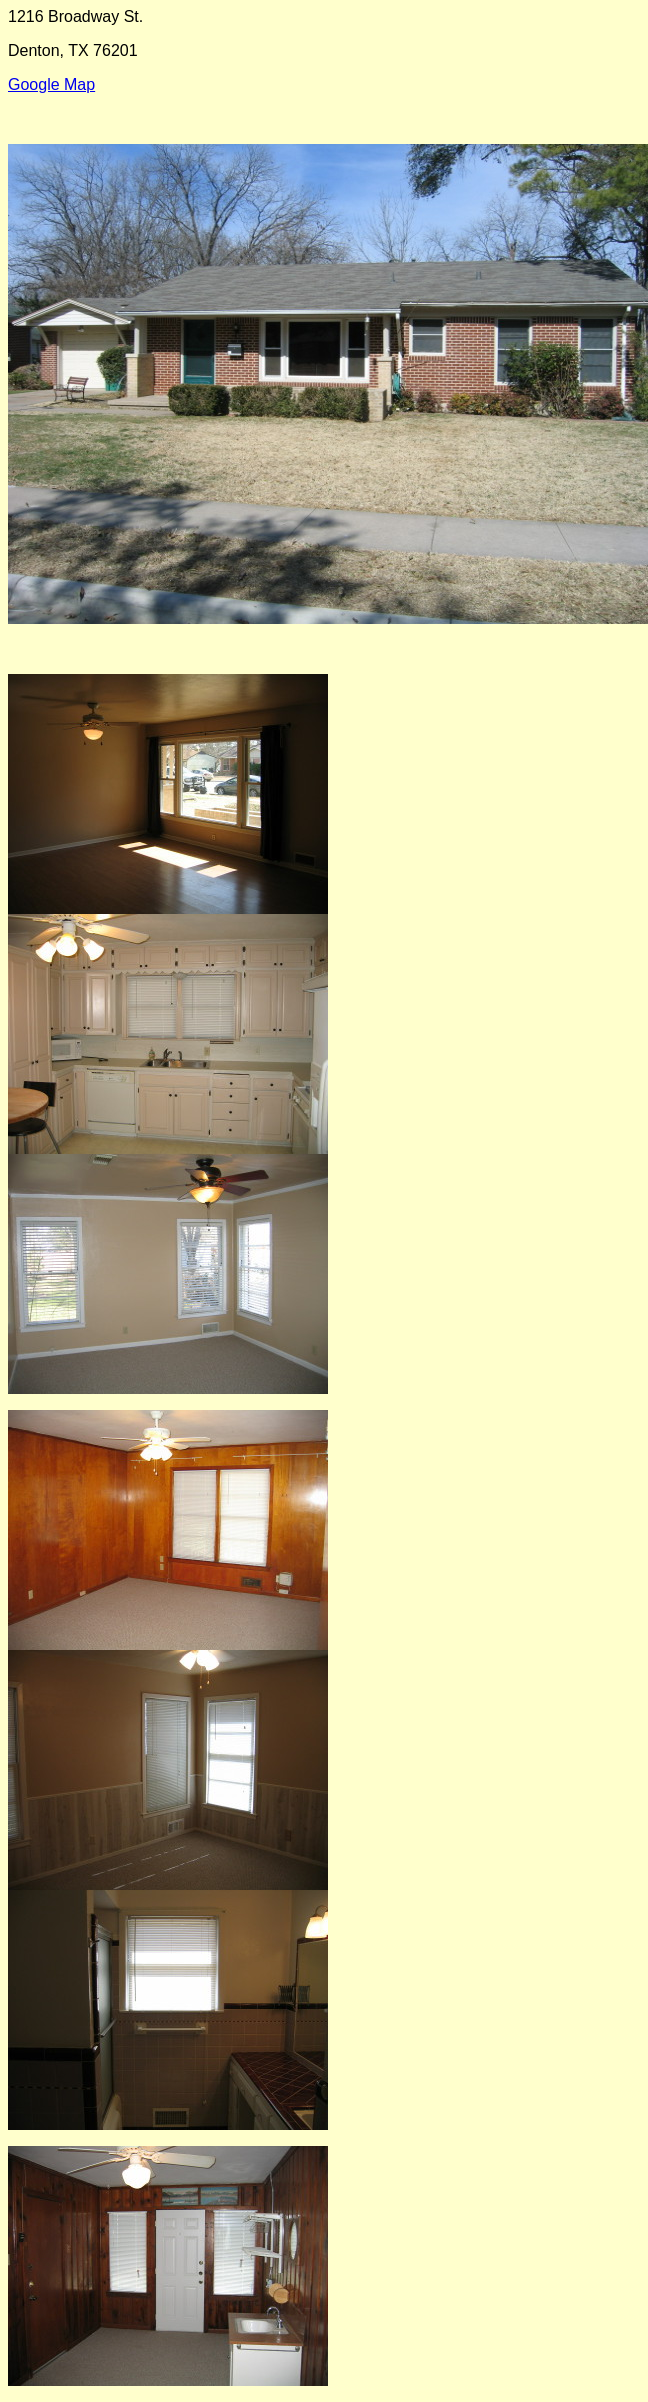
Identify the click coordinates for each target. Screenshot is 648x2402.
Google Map (51, 84)
